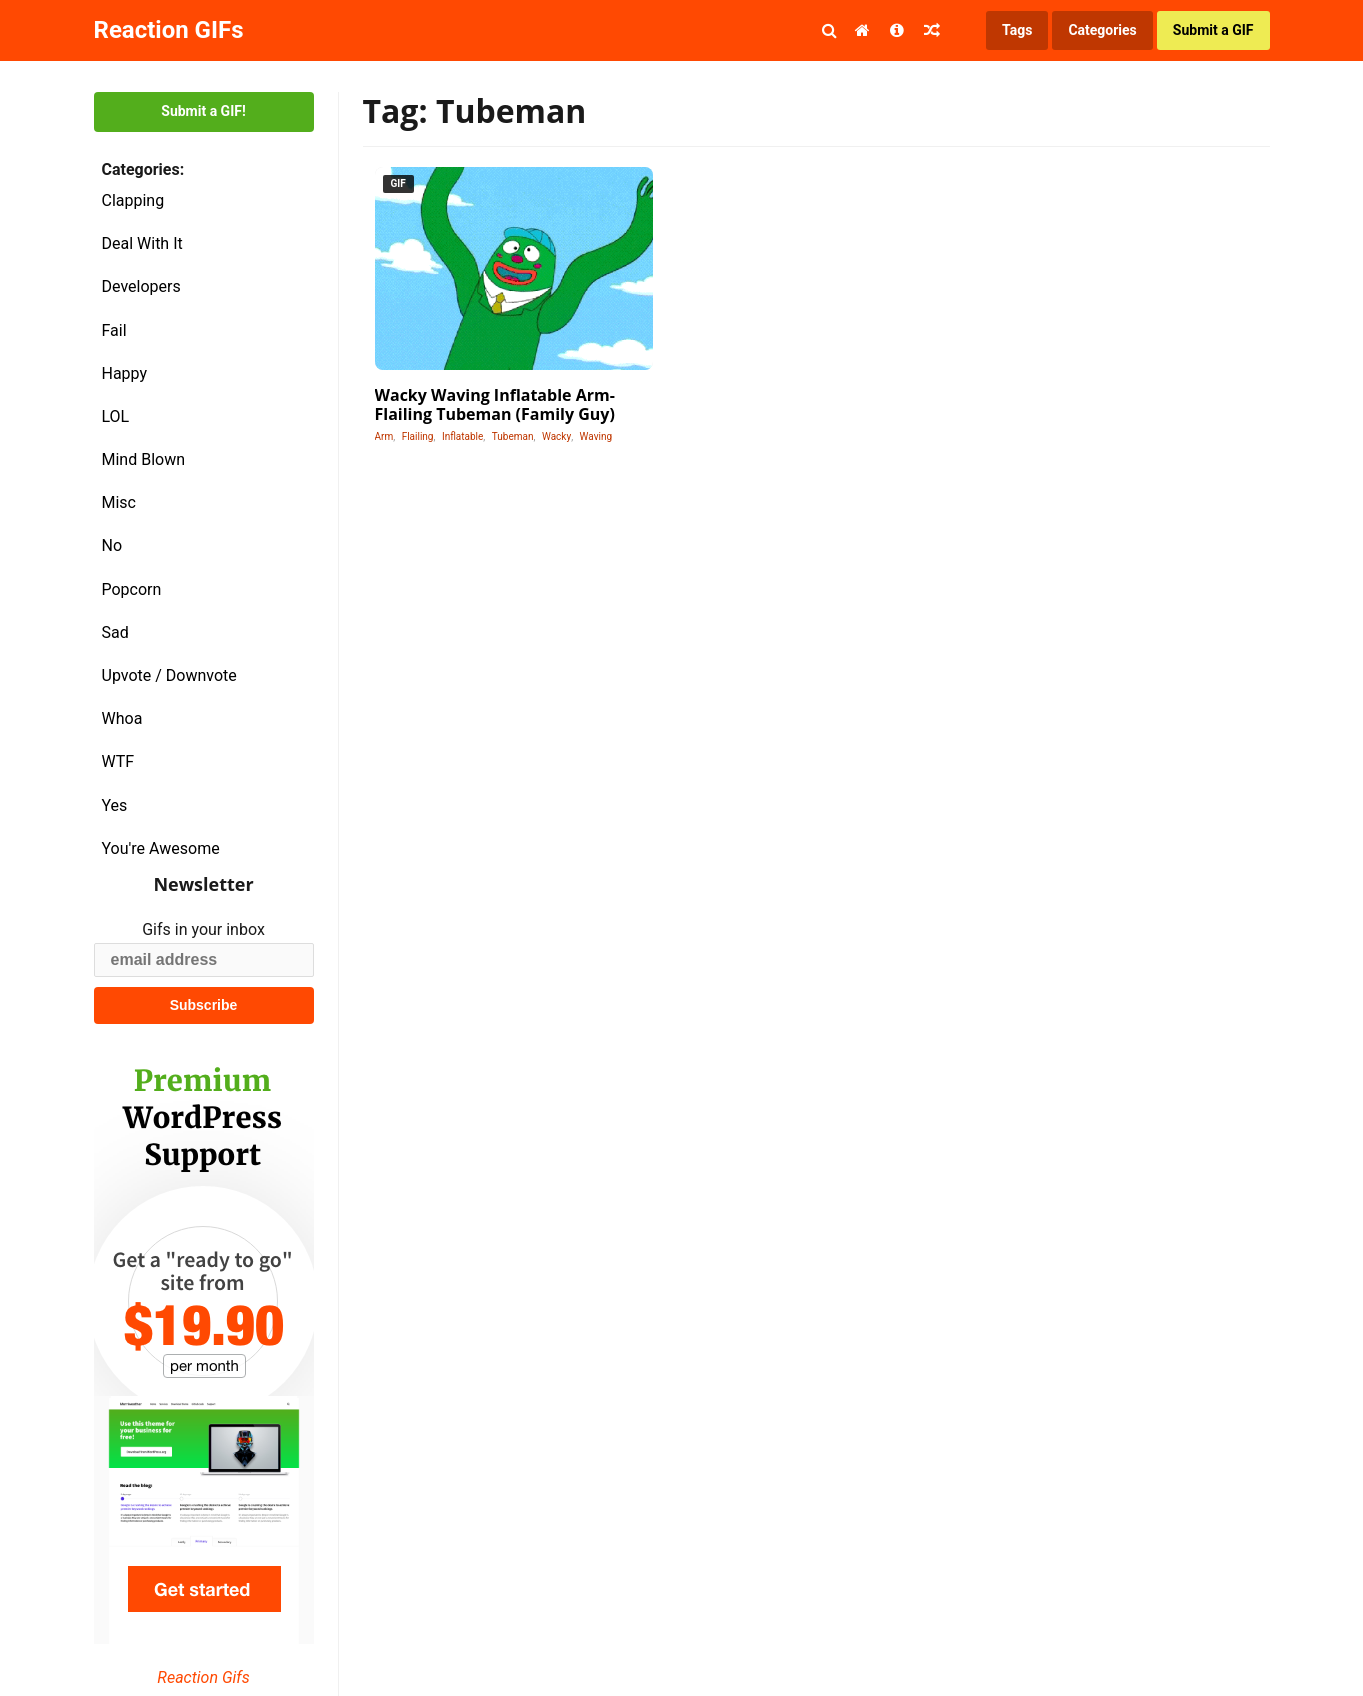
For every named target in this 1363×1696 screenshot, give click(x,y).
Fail (114, 330)
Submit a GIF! (203, 111)
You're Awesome (161, 848)
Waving (596, 436)
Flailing (418, 436)
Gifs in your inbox (203, 929)
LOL (116, 416)
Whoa (122, 718)
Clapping (133, 200)
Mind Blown (144, 459)
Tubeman (513, 436)
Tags (1017, 30)
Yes (115, 805)
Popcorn (132, 589)
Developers (141, 286)
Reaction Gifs (203, 1677)
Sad (115, 632)
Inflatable (462, 436)
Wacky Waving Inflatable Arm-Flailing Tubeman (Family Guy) (495, 404)
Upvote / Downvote (169, 675)
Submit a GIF (1213, 30)
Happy (125, 373)
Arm (384, 436)
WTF (118, 761)
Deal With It (142, 243)
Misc (119, 502)
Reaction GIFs (169, 30)
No (112, 545)
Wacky (556, 436)
